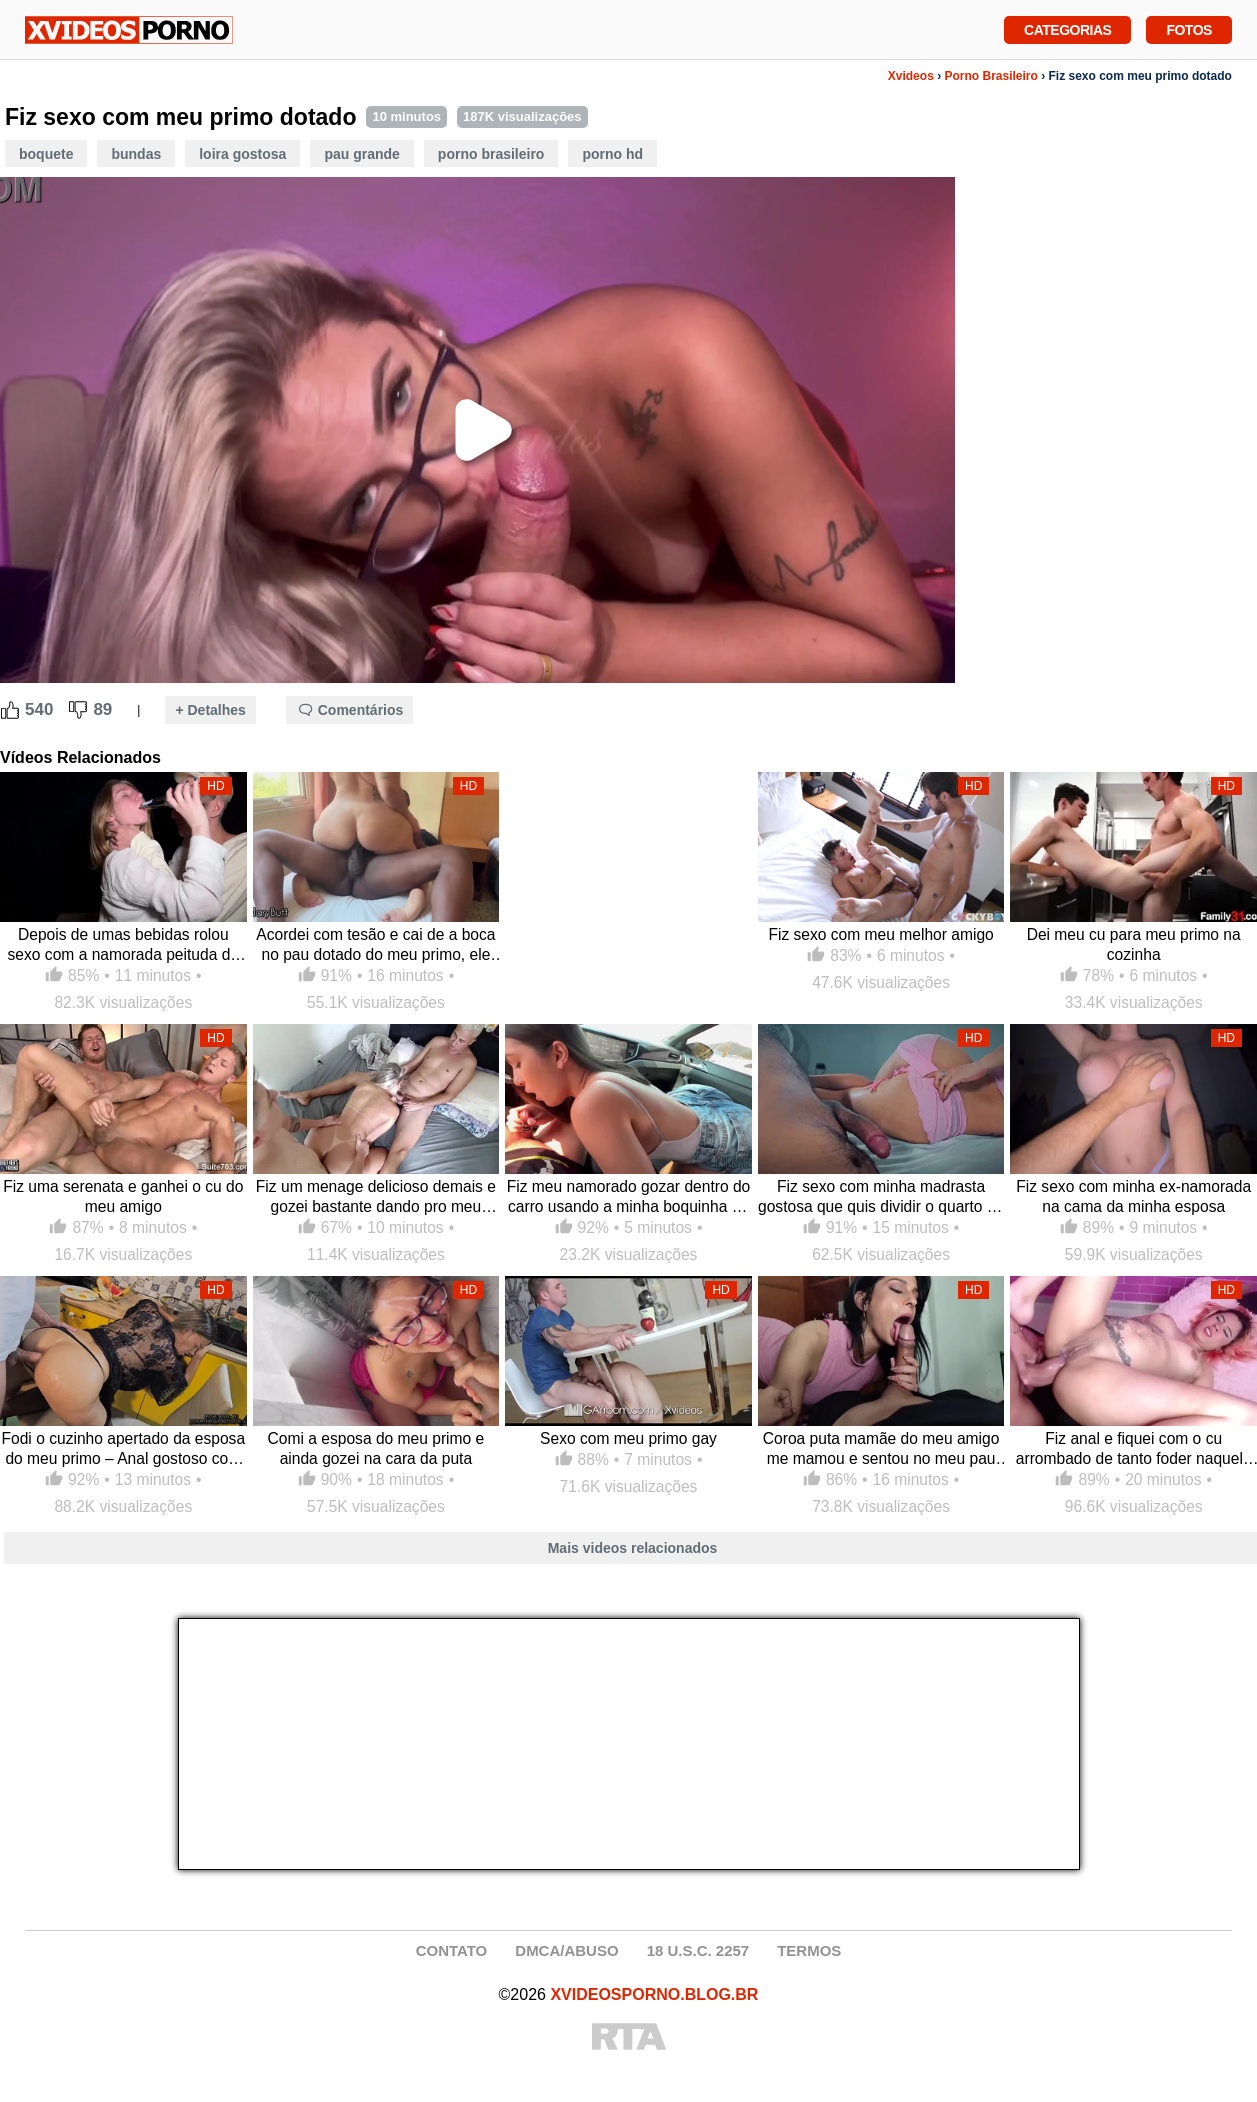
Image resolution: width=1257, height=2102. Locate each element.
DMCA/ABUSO (566, 1950)
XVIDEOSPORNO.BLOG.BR (654, 1994)
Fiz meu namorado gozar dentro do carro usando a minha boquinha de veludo (629, 1197)
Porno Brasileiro (990, 76)
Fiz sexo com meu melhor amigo (880, 934)
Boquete (46, 154)
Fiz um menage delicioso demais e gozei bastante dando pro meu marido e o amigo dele (376, 1197)
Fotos (1188, 28)
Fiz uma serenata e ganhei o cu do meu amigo (123, 1196)
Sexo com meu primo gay (628, 1438)
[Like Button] (10, 710)
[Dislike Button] (78, 710)
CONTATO (452, 1950)
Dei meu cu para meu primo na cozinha (1134, 944)
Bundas (136, 154)
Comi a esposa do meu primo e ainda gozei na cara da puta (376, 1448)
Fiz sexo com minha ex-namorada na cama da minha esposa (1133, 1196)
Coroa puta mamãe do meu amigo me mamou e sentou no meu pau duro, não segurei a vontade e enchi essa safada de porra (881, 1449)
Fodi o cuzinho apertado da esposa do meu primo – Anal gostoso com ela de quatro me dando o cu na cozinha (123, 1449)
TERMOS (809, 1950)
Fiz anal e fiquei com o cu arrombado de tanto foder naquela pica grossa (1134, 1449)
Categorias (1067, 28)
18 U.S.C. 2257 (698, 1950)
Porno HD (612, 154)
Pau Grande (361, 154)
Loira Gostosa (242, 154)
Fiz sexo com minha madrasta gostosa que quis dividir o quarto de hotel (881, 1197)
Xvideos (911, 76)
